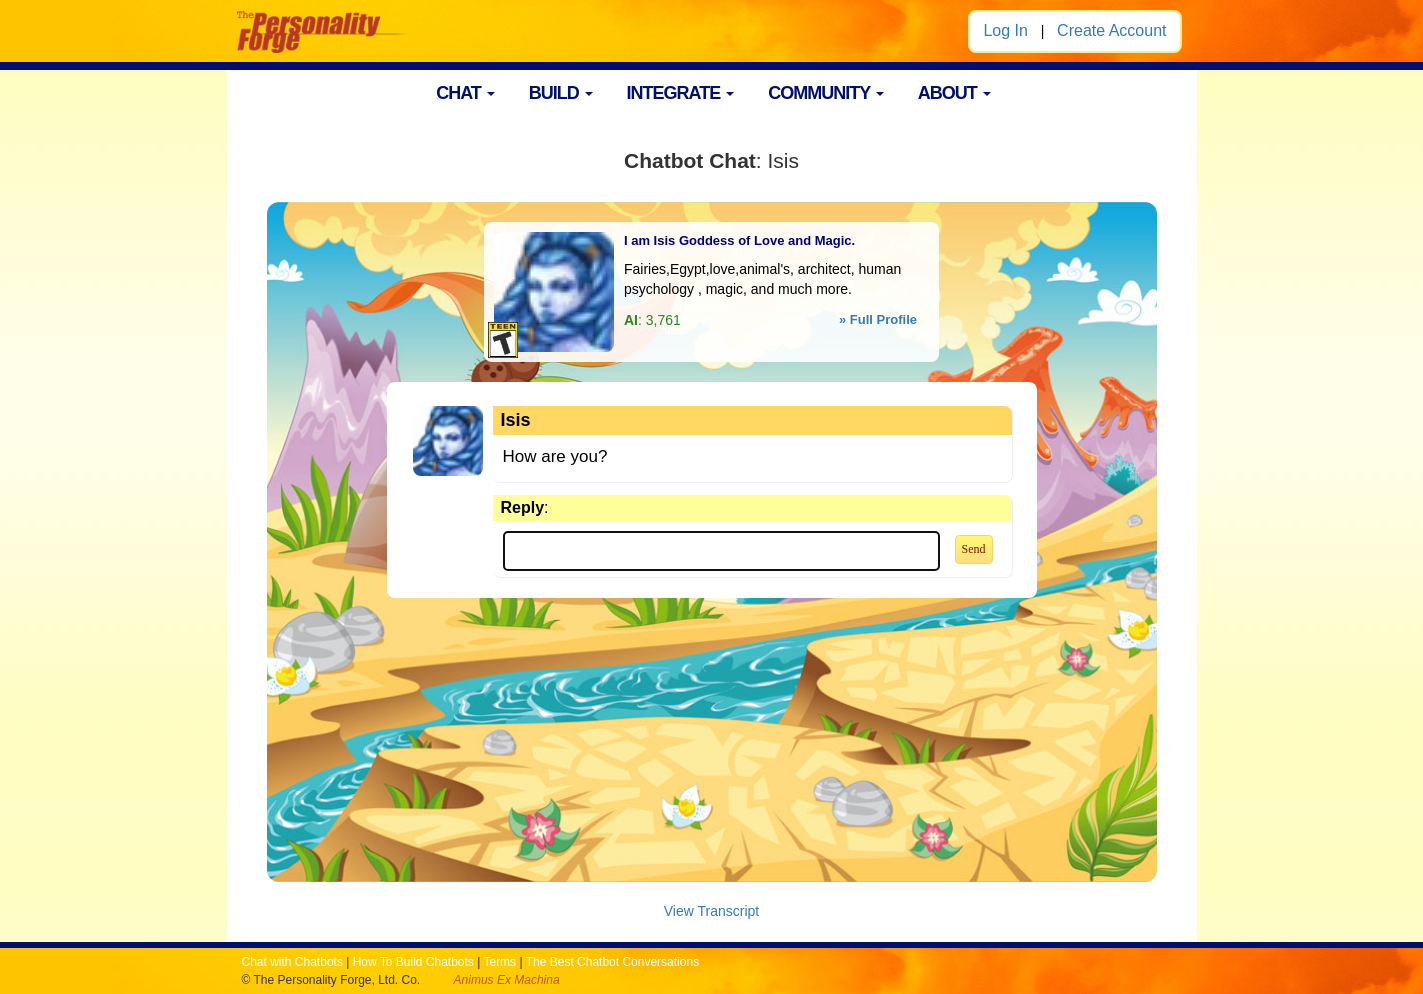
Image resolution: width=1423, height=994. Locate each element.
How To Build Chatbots (413, 962)
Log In (1005, 30)
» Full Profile (878, 319)
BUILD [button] (561, 93)
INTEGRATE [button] (681, 93)
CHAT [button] (465, 93)
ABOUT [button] (954, 93)
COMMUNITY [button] (826, 93)
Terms (499, 962)
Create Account (1111, 30)
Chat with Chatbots (292, 962)
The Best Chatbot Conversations (612, 962)
